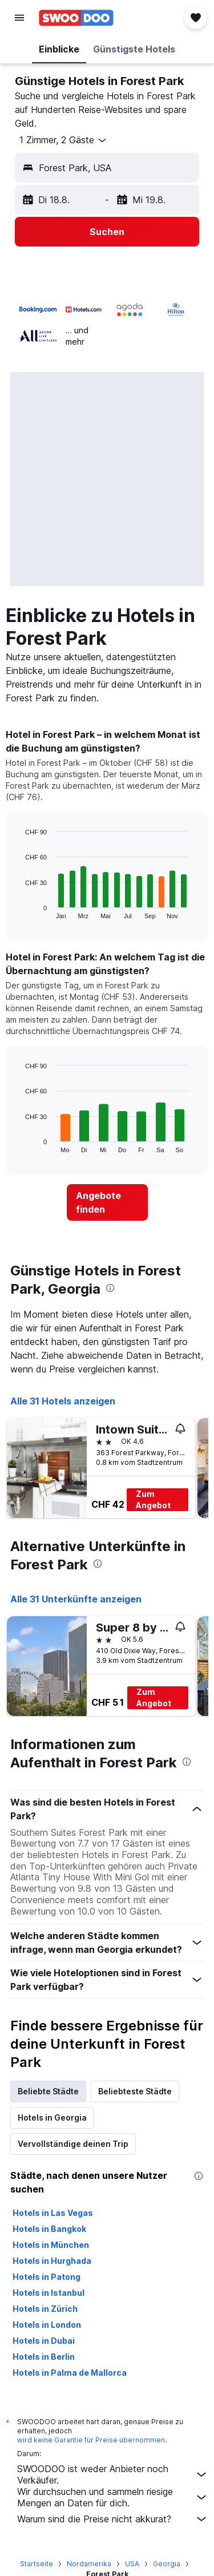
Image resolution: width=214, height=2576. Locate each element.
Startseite (36, 2563)
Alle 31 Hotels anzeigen (62, 1401)
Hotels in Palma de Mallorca (70, 2372)
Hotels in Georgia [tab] (52, 2117)
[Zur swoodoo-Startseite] (76, 18)
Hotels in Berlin (44, 2356)
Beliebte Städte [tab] (48, 2091)
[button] (19, 17)
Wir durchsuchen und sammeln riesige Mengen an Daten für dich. (112, 2497)
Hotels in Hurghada (52, 2261)
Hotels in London (47, 2324)
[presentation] (110, 1288)
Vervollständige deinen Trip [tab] (73, 2144)
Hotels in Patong (46, 2277)
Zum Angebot (153, 1499)
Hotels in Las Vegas (53, 2213)
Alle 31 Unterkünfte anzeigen (76, 1599)
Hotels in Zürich (45, 2308)
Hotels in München (51, 2245)
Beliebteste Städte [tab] (135, 2091)
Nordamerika (89, 2563)
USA (132, 2563)
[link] (107, 1202)
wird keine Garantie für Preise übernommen (91, 2440)
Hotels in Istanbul (48, 2293)
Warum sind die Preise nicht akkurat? (112, 2519)
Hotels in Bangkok (49, 2229)
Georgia (166, 2563)
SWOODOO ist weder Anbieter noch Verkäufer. (112, 2474)
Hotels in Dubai (44, 2340)
